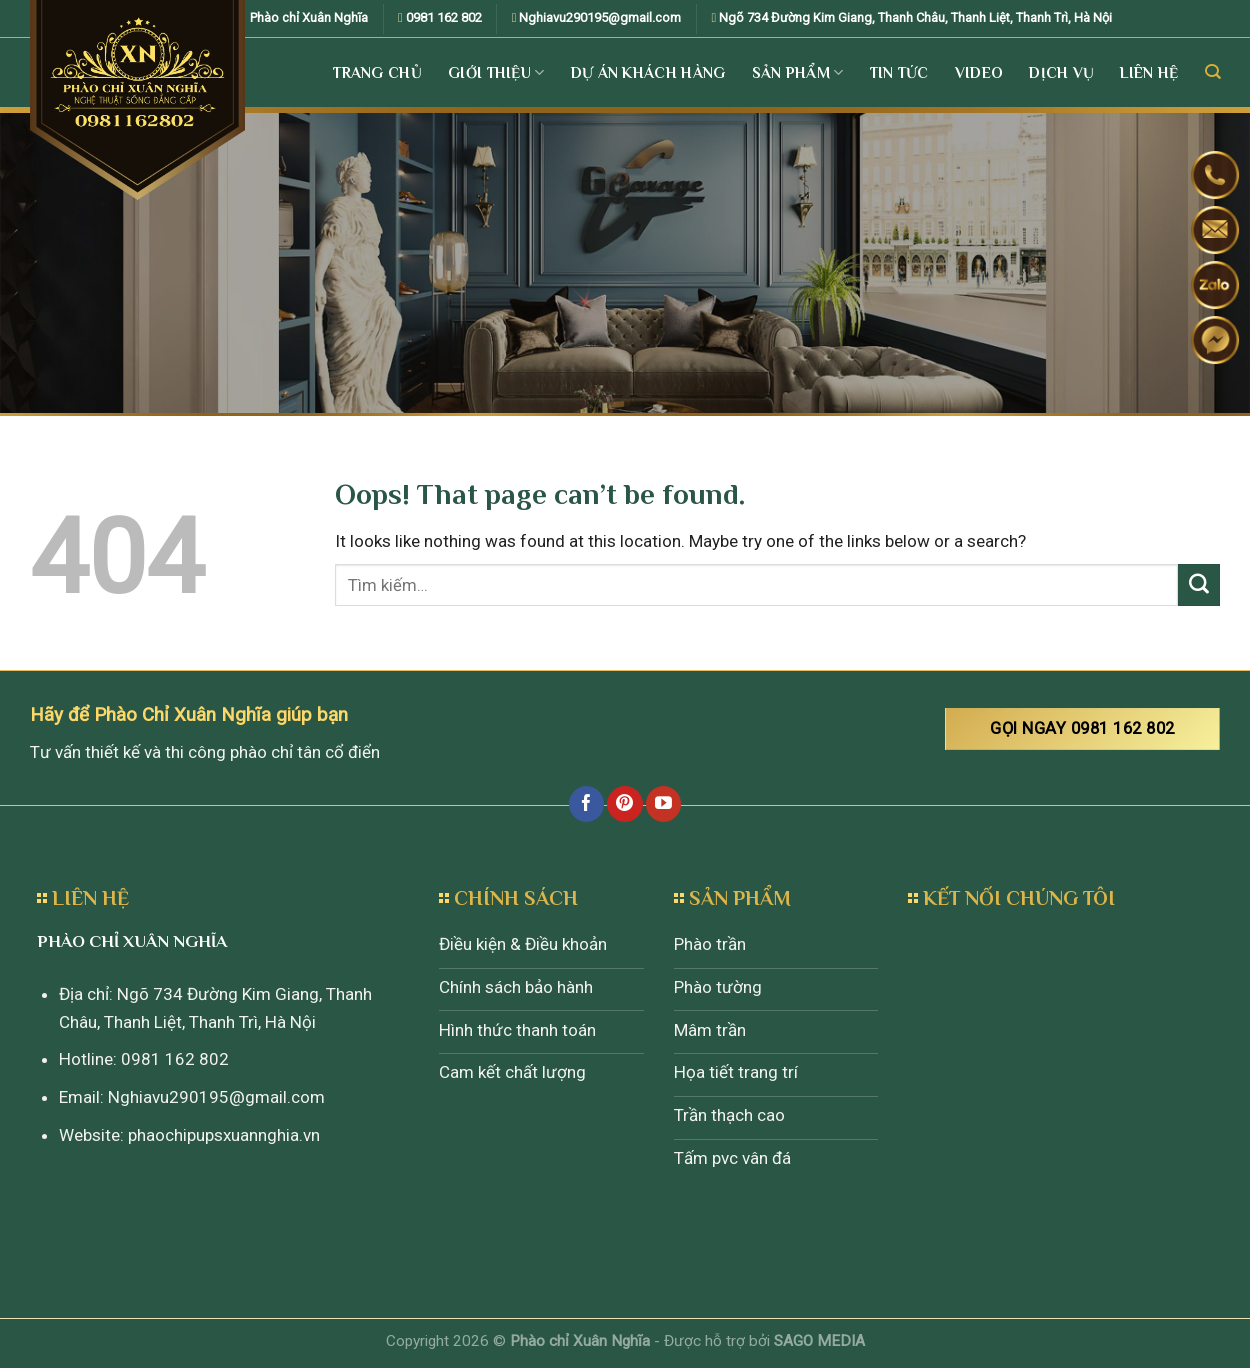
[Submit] (1199, 585)
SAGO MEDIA (819, 1341)
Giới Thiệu (496, 72)
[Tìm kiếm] (1212, 72)
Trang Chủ (377, 72)
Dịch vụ (1061, 72)
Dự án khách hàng (648, 72)
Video (979, 72)
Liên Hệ (1149, 72)
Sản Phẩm (798, 72)
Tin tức (899, 72)
